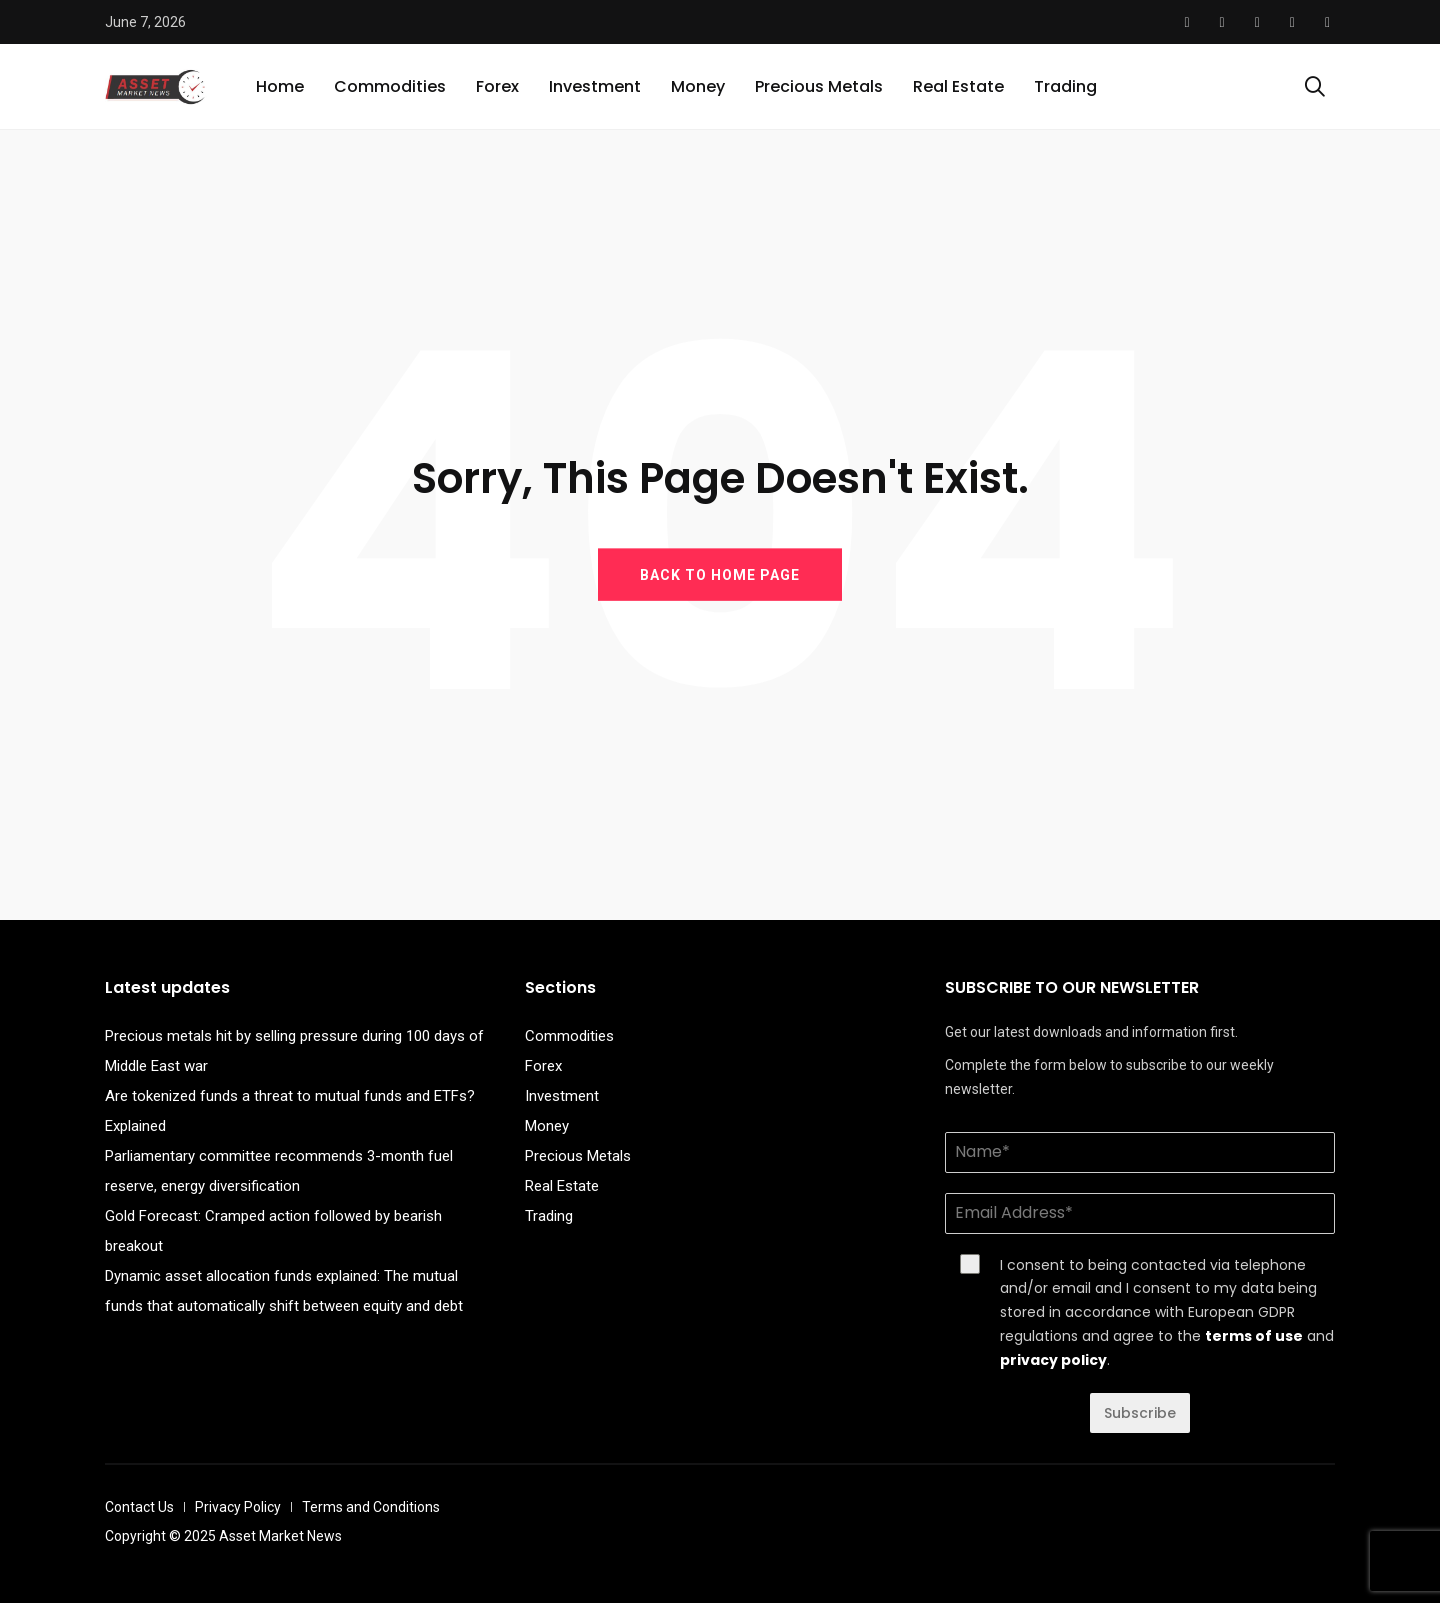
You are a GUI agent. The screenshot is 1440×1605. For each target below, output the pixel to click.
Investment (595, 87)
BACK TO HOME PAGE (720, 576)
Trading (1065, 87)
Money (698, 87)
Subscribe (1140, 1415)
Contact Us (139, 1509)
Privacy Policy (238, 1509)
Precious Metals (819, 87)
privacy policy (1053, 1362)
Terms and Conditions (371, 1509)
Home (280, 87)
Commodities (390, 87)
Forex (497, 87)
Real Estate (958, 87)
